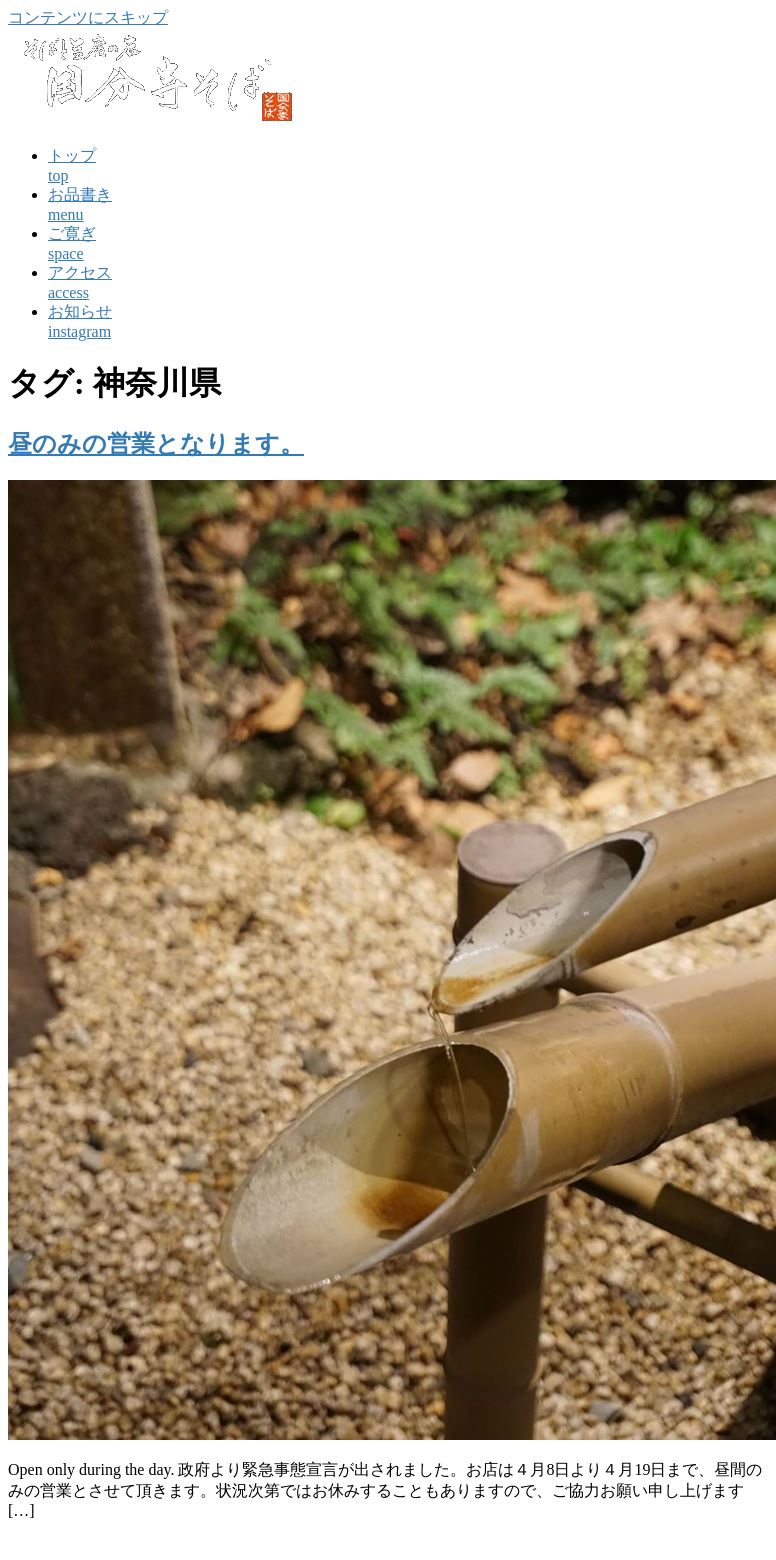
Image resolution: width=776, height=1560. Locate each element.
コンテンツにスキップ (88, 17)
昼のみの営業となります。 (156, 444)
